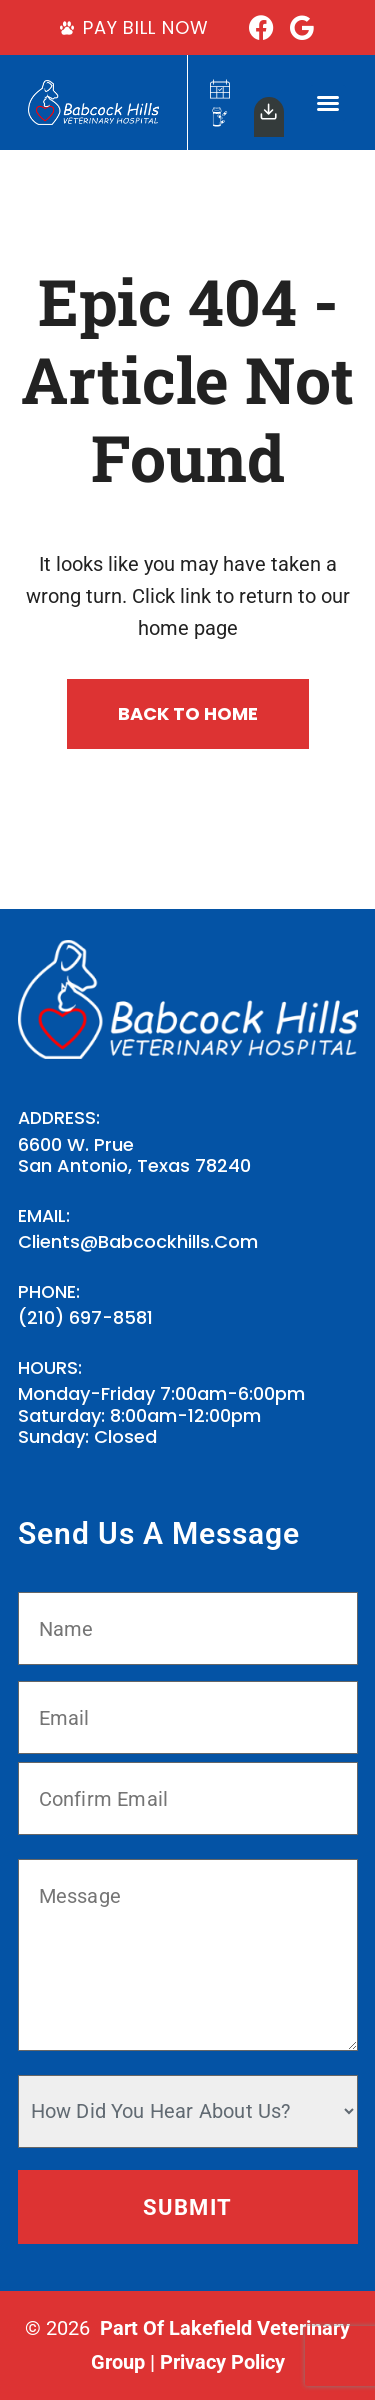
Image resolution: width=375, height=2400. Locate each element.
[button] (328, 103)
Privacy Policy (222, 2362)
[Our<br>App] (268, 111)
